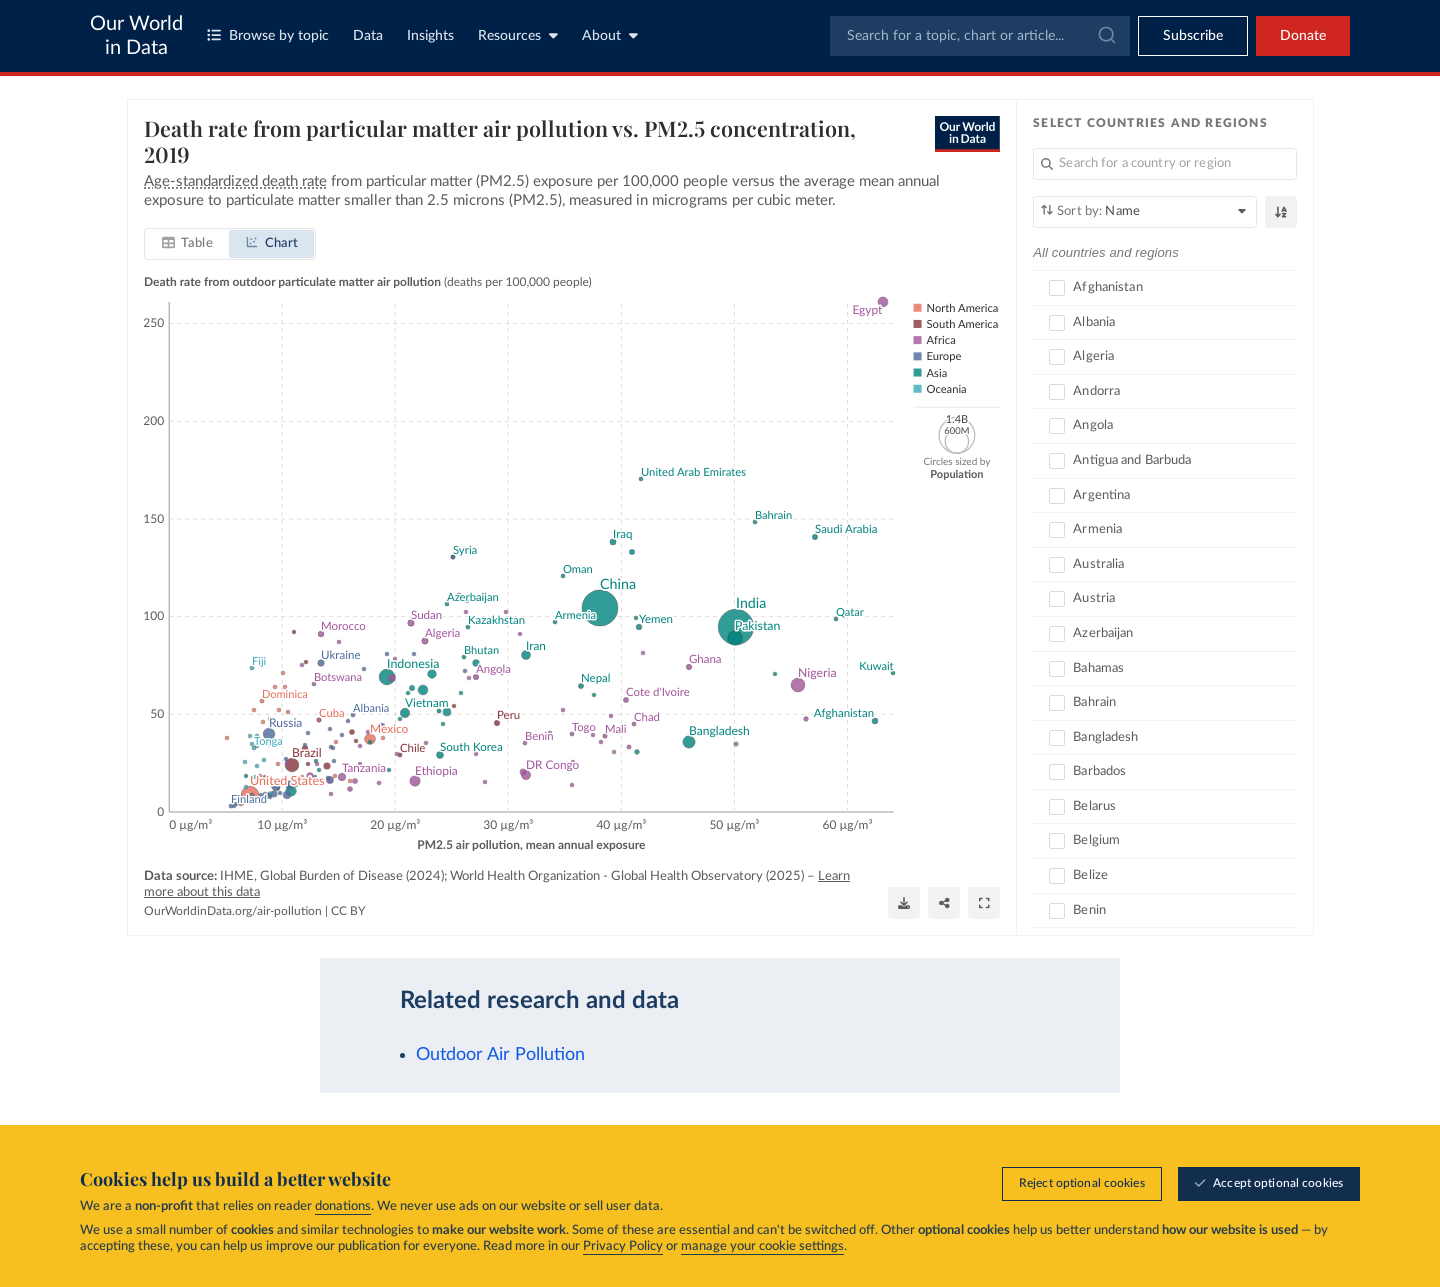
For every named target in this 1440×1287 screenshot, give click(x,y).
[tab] (187, 244)
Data (368, 36)
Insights (430, 36)
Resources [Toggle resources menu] (518, 35)
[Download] (904, 902)
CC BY (348, 911)
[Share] (944, 902)
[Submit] (1105, 36)
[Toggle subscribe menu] (1193, 36)
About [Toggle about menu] (610, 35)
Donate (1303, 36)
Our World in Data (136, 36)
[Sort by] (1145, 212)
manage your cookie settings (762, 1246)
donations (343, 1206)
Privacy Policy (623, 1246)
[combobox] (980, 36)
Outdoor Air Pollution (500, 1054)
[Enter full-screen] (984, 902)
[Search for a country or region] (1165, 164)
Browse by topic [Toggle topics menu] (268, 35)
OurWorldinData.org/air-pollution (233, 911)
